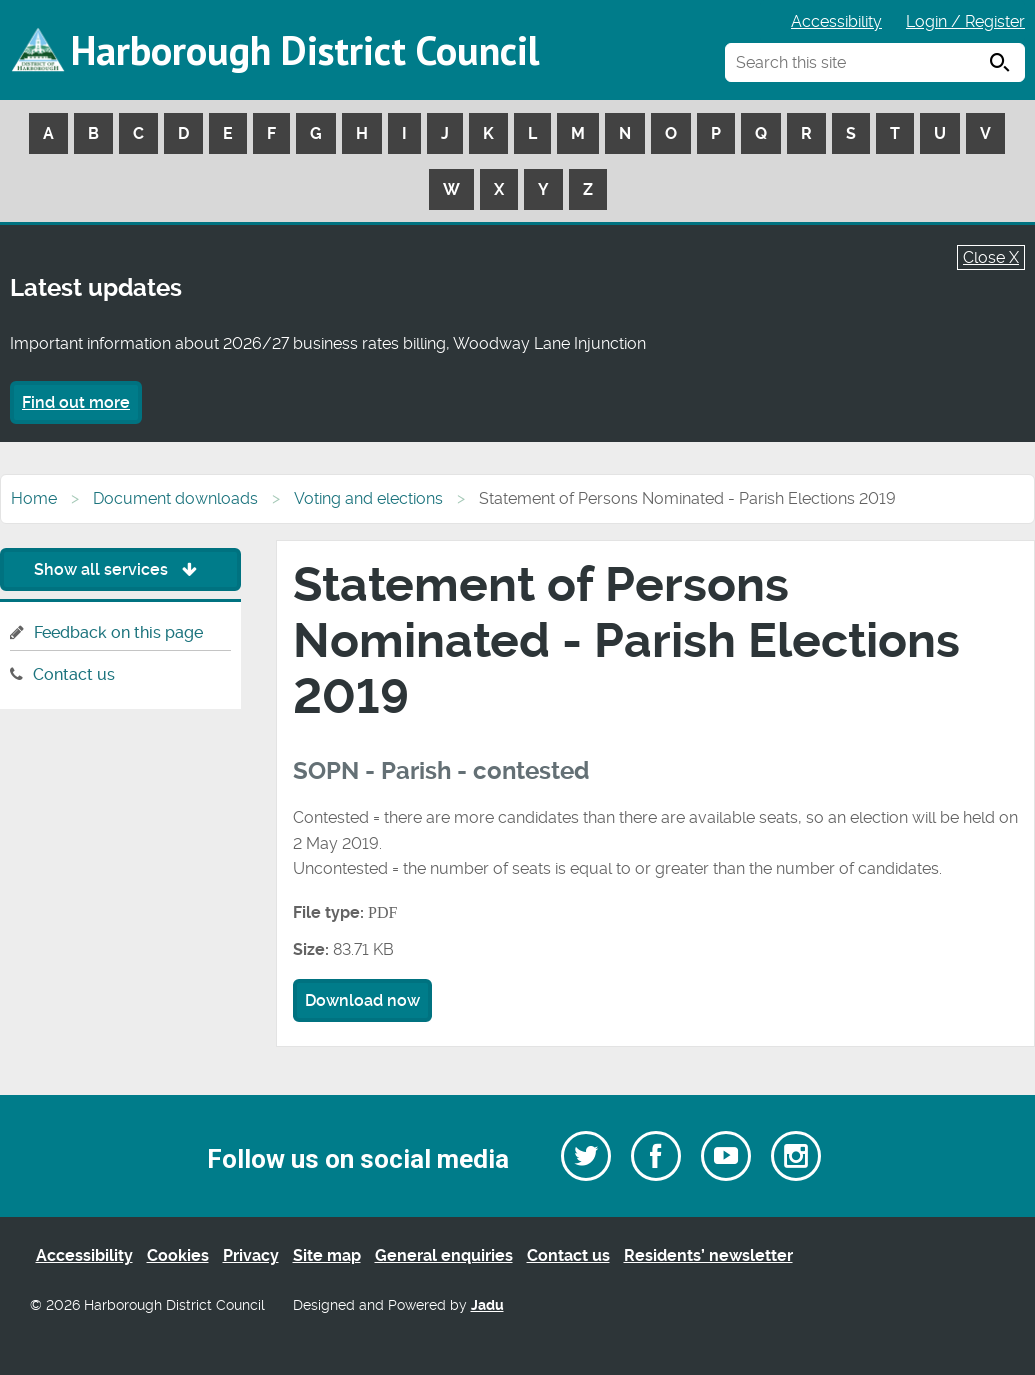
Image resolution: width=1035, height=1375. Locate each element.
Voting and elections (368, 498)
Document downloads (175, 498)
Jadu (487, 1305)
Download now (362, 1000)
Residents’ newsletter (708, 1255)
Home (34, 498)
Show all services (120, 569)
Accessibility (836, 21)
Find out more (76, 402)
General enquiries (444, 1255)
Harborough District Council (305, 50)
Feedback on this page (118, 632)
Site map (327, 1255)
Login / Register (965, 21)
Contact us (74, 674)
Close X (991, 257)
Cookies (178, 1255)
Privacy (251, 1255)
